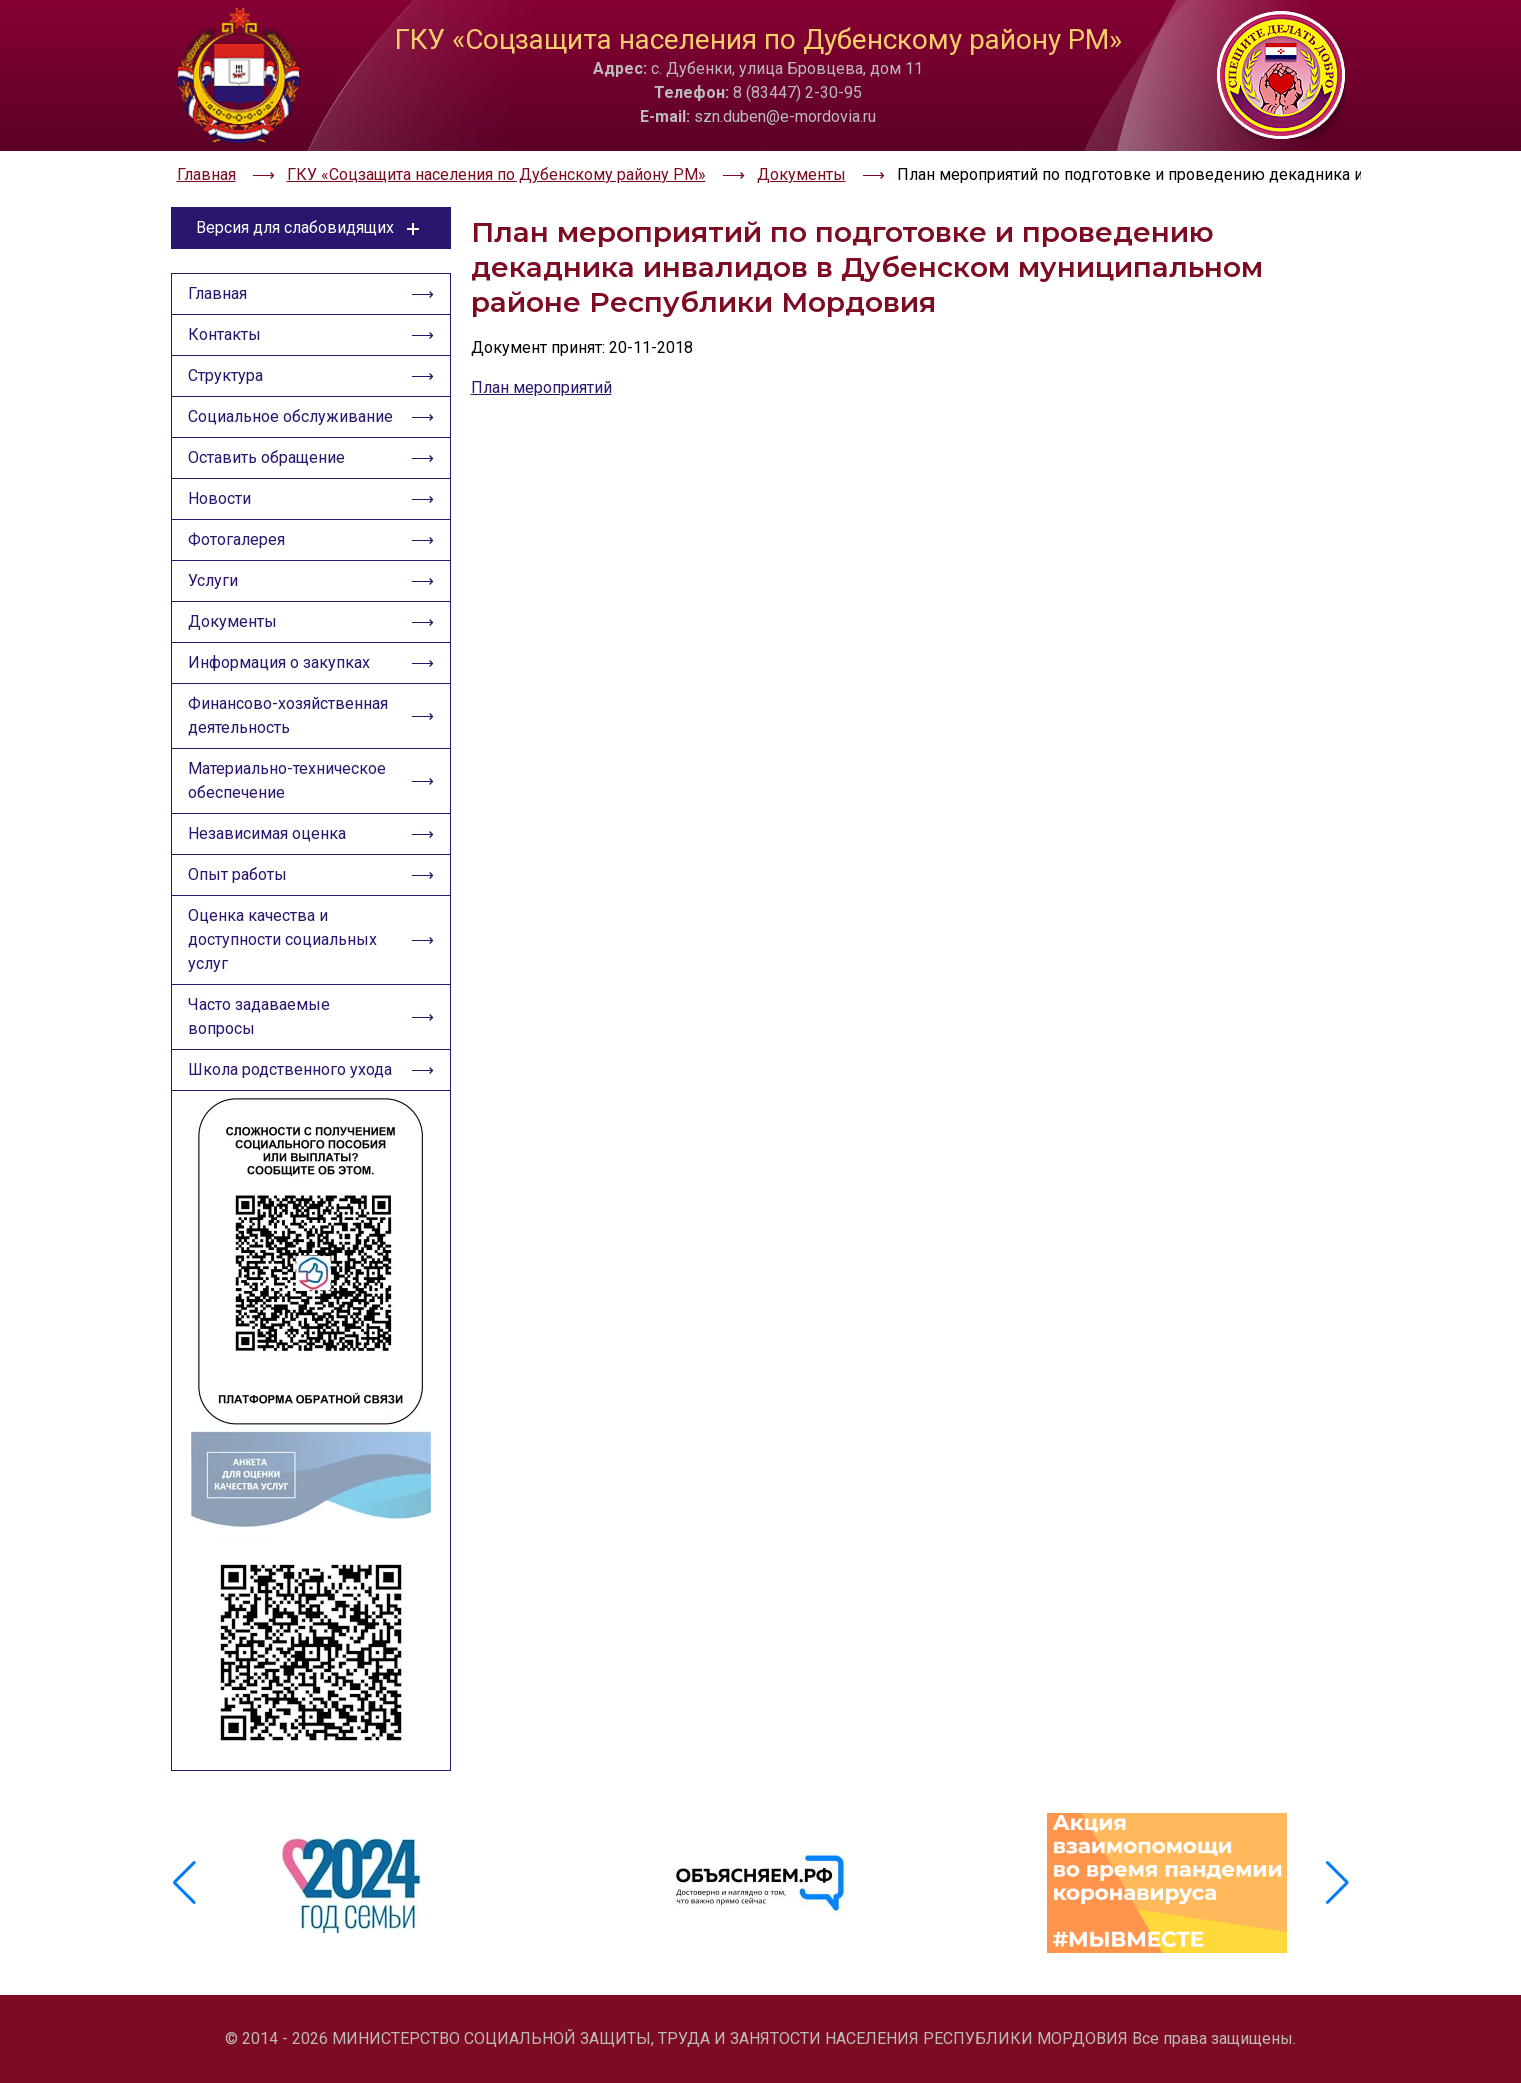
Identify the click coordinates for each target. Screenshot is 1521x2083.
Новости (219, 498)
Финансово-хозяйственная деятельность (288, 715)
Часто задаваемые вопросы (259, 1016)
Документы (232, 621)
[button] (1337, 1883)
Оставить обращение (266, 457)
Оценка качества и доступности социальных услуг (282, 939)
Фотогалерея (236, 539)
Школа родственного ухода (290, 1069)
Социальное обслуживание (290, 416)
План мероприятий (541, 387)
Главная (217, 293)
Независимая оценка (267, 833)
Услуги (213, 580)
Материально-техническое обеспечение (287, 780)
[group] (354, 1883)
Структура (225, 375)
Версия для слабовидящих (310, 228)
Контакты (224, 334)
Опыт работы (237, 874)
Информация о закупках (279, 662)
